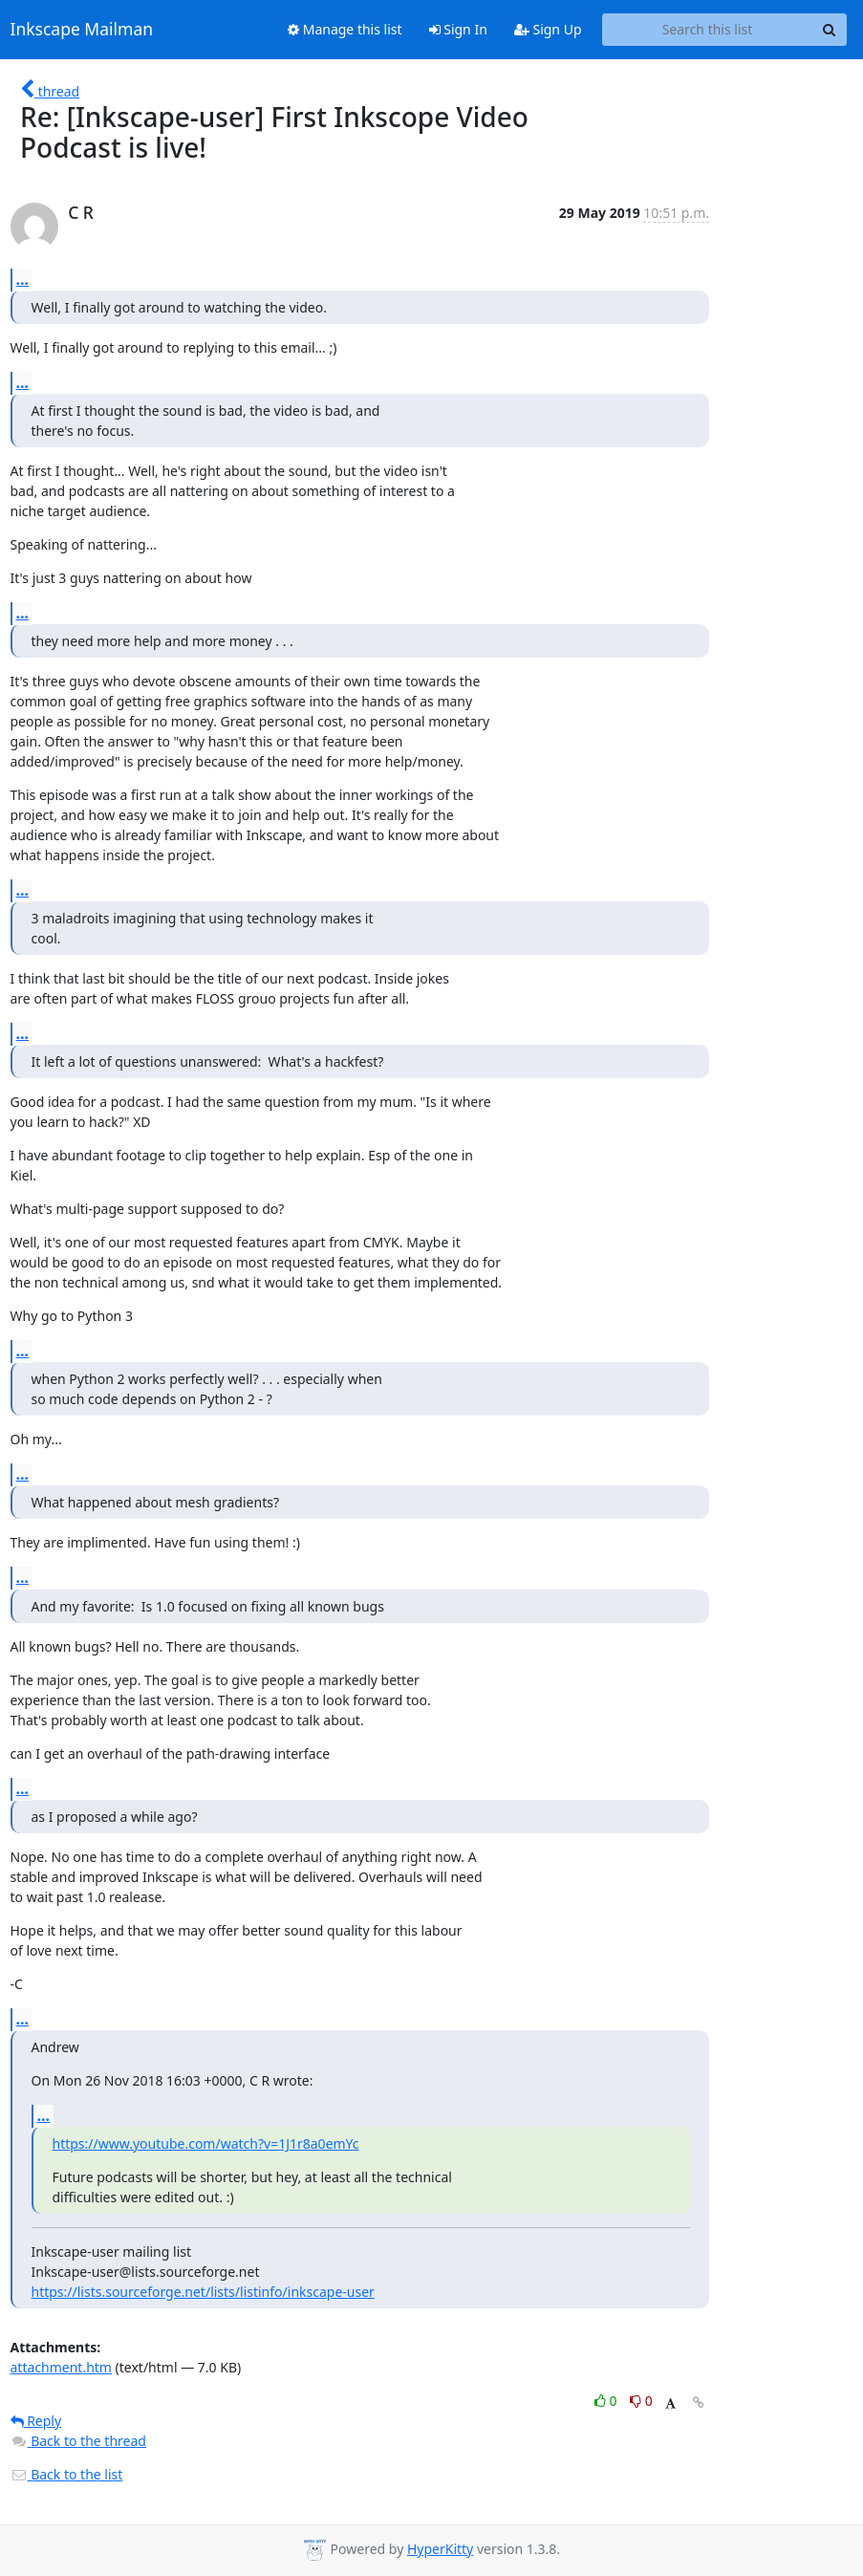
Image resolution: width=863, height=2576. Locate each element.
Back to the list (67, 2474)
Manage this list (345, 29)
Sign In (458, 29)
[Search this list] (707, 29)
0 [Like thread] (607, 2401)
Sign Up (548, 29)
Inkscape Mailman (82, 29)
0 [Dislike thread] (641, 2401)
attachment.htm (61, 2367)
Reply (36, 2421)
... (23, 279)
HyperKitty (440, 2549)
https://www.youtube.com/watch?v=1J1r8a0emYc (206, 2143)
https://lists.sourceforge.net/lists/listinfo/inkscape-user (203, 2292)
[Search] (829, 29)
